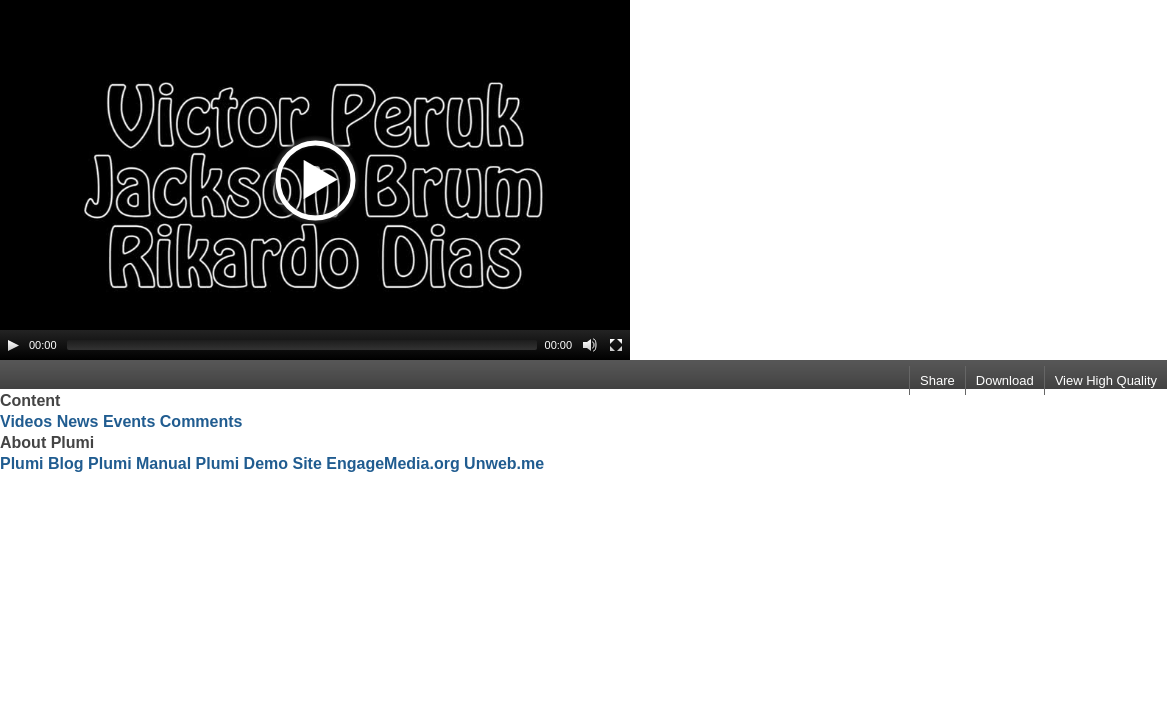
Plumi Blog (42, 463)
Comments (201, 421)
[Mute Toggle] (590, 345)
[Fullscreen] (616, 345)
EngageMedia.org (392, 463)
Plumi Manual (139, 463)
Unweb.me (504, 463)
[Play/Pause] (13, 345)
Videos (26, 421)
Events (129, 421)
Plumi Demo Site (259, 463)
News (78, 421)
